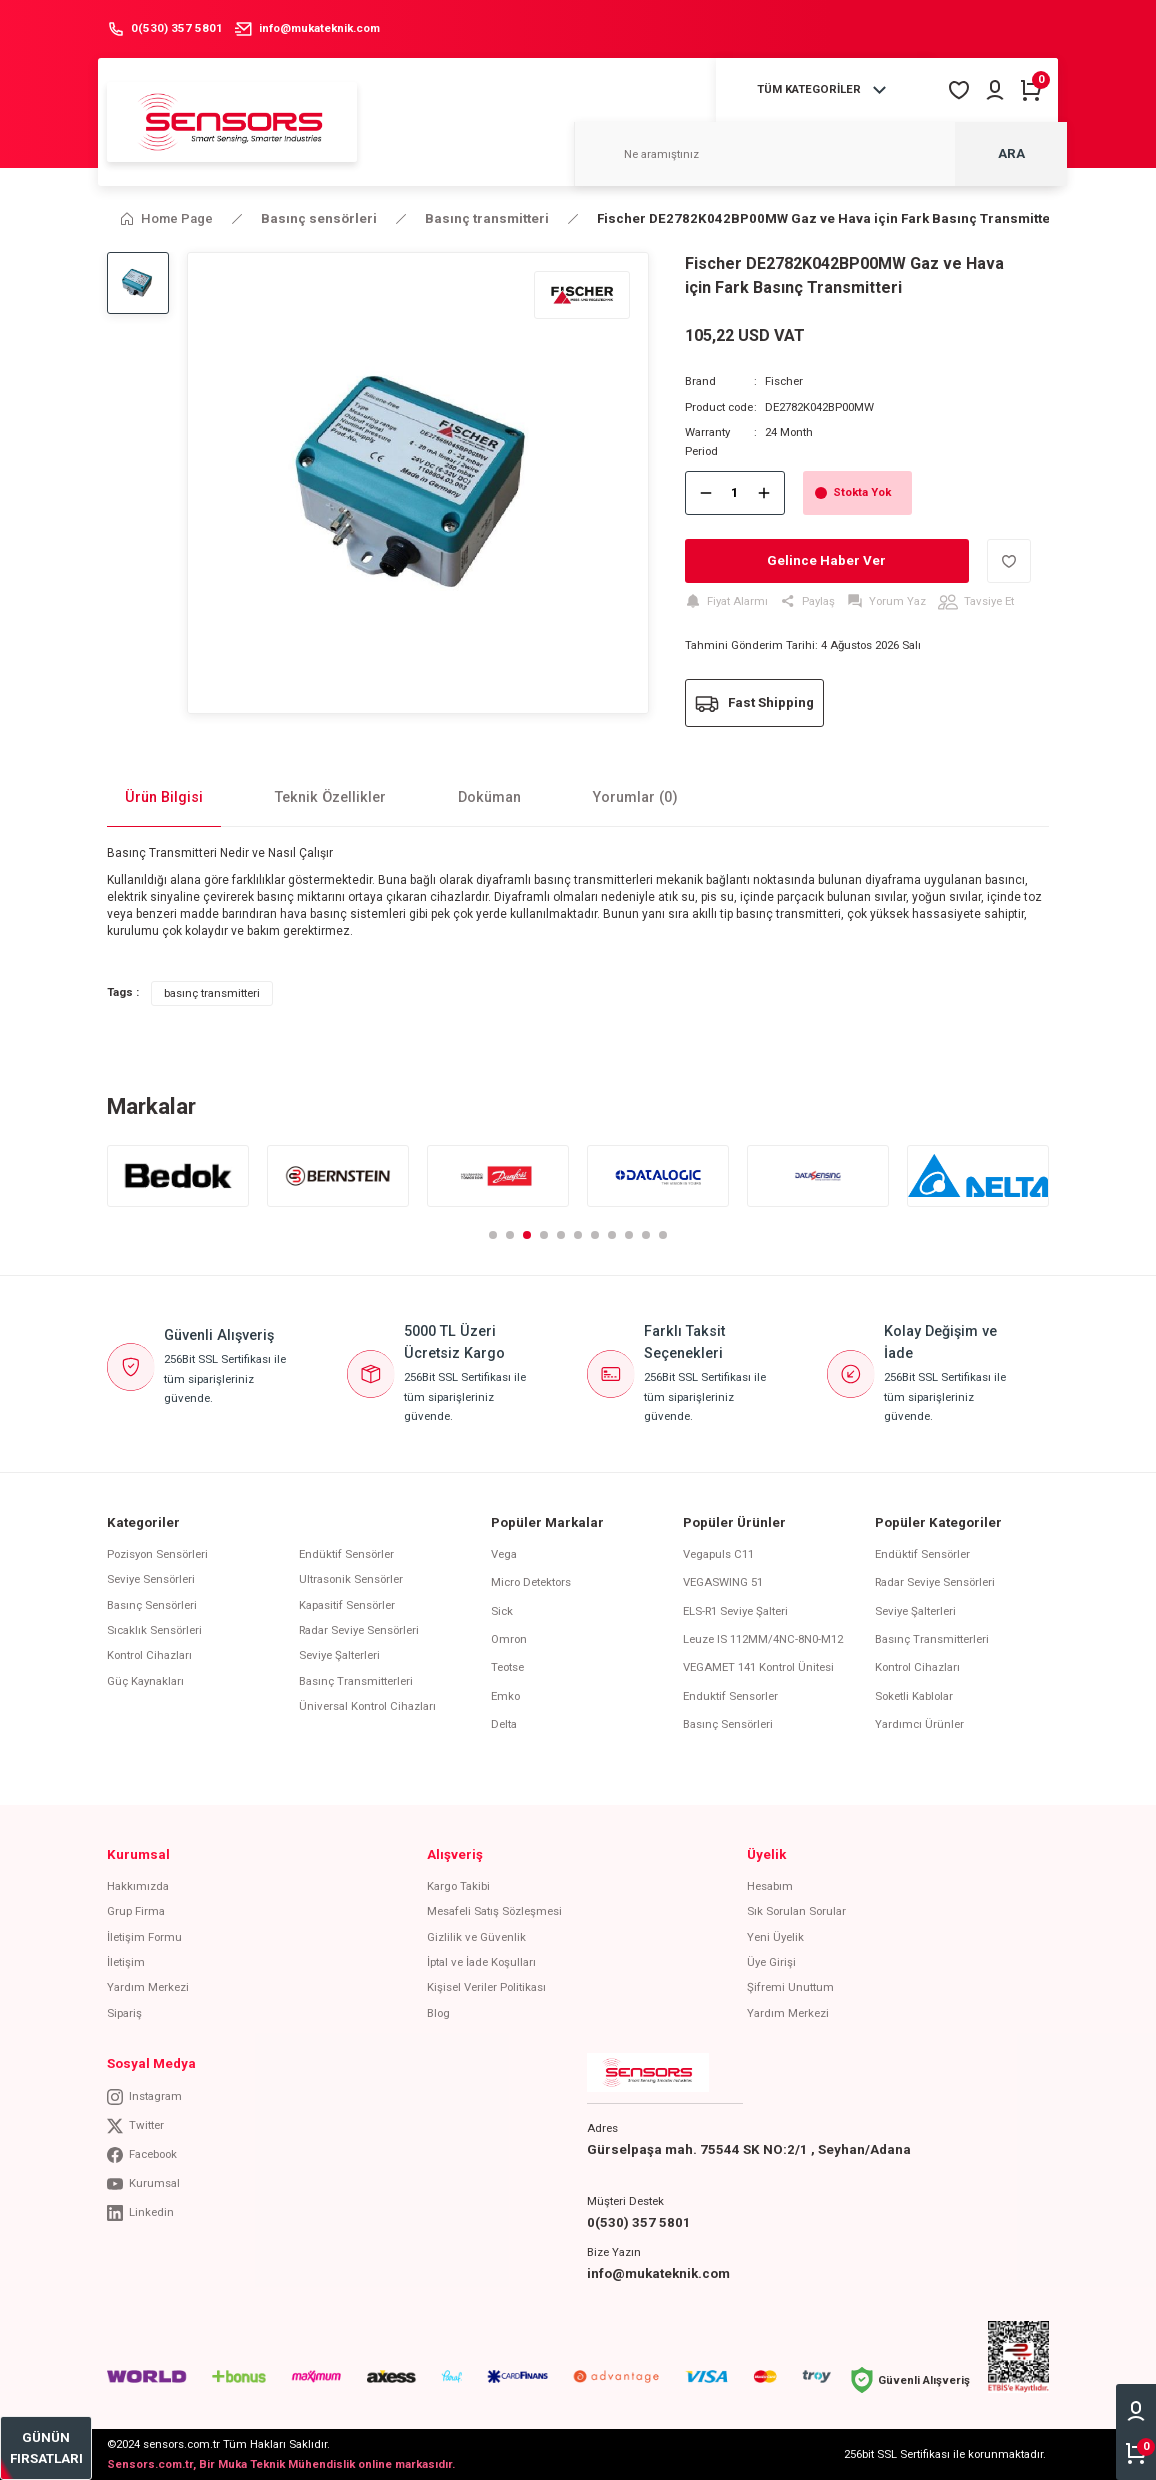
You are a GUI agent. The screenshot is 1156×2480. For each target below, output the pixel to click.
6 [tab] (578, 1235)
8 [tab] (612, 1235)
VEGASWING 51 (723, 1582)
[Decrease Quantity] (706, 493)
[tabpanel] (178, 1176)
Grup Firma (136, 1911)
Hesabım (770, 1886)
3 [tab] (527, 1235)
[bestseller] (46, 2448)
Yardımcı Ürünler (919, 1724)
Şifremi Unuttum (790, 1987)
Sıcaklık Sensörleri (154, 1630)
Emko (505, 1696)
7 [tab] (595, 1235)
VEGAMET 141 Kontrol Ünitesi (758, 1667)
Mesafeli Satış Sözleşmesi (494, 1911)
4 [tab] (544, 1235)
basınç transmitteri (212, 993)
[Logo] (232, 121)
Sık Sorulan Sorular (796, 1911)
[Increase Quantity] (764, 493)
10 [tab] (646, 1235)
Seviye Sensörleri (151, 1579)
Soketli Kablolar (914, 1696)
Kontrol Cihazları (149, 1655)
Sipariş (124, 2013)
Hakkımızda (138, 1886)
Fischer (784, 381)
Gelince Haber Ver (826, 560)
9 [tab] (629, 1235)
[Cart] (1031, 90)
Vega (504, 1554)
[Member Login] (995, 90)
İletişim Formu (144, 1937)
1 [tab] (493, 1235)
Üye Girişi (771, 1962)
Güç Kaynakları (145, 1681)
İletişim (126, 1962)
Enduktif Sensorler (730, 1696)
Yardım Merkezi (148, 1987)
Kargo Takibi (458, 1886)
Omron (509, 1639)
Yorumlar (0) (635, 797)
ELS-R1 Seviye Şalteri (735, 1611)
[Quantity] (735, 493)
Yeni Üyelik (775, 1937)
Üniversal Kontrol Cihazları (367, 1706)
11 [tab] (663, 1235)
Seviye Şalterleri (339, 1655)
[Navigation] (824, 90)
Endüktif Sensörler (346, 1554)
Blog (438, 2013)
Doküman (489, 797)
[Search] (821, 154)
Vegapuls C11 (718, 1554)
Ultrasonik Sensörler (351, 1579)
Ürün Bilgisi (164, 797)
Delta (504, 1724)
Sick (502, 1611)
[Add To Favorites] (1009, 561)
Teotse (507, 1667)
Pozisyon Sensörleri (157, 1554)
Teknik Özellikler (330, 797)
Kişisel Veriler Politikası (486, 1987)
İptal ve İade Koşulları (481, 1962)
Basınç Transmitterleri (356, 1681)
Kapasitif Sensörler (347, 1605)
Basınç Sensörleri (152, 1605)
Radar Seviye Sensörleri (359, 1630)
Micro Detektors (531, 1582)
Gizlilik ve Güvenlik (476, 1937)
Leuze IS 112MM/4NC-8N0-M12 (763, 1639)
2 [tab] (510, 1235)
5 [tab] (561, 1235)
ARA (1011, 153)
